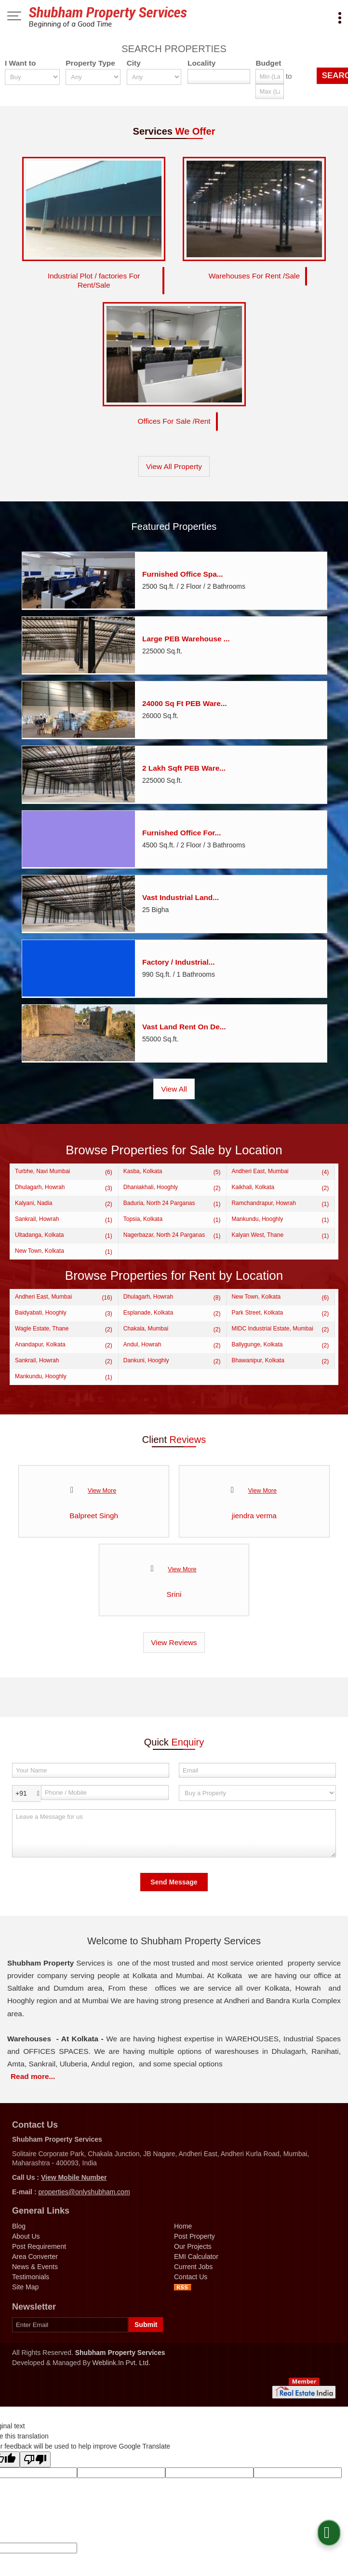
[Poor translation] (35, 2456)
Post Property (194, 2232)
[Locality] (218, 76)
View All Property (174, 462)
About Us (26, 2232)
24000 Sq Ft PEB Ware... (184, 699)
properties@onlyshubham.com (84, 2188)
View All (174, 1085)
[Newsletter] (70, 2320)
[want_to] (32, 77)
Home (183, 2222)
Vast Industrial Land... (180, 893)
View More (102, 1486)
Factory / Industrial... (178, 958)
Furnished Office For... (181, 829)
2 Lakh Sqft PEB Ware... (184, 764)
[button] (74, 2173)
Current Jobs (193, 2263)
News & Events (35, 2263)
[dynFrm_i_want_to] (257, 1789)
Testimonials (30, 2273)
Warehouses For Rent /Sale (254, 274)
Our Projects (193, 2242)
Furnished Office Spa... (182, 570)
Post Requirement (39, 2242)
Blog (19, 2222)
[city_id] (154, 77)
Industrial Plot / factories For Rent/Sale (94, 278)
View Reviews (174, 1638)
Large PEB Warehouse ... (186, 635)
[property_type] (93, 77)
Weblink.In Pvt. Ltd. (121, 2359)
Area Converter (35, 2253)
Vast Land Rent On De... (184, 1023)
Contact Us (190, 2273)
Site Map (25, 2283)
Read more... (33, 2072)
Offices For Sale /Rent (173, 417)
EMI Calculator (196, 2253)
